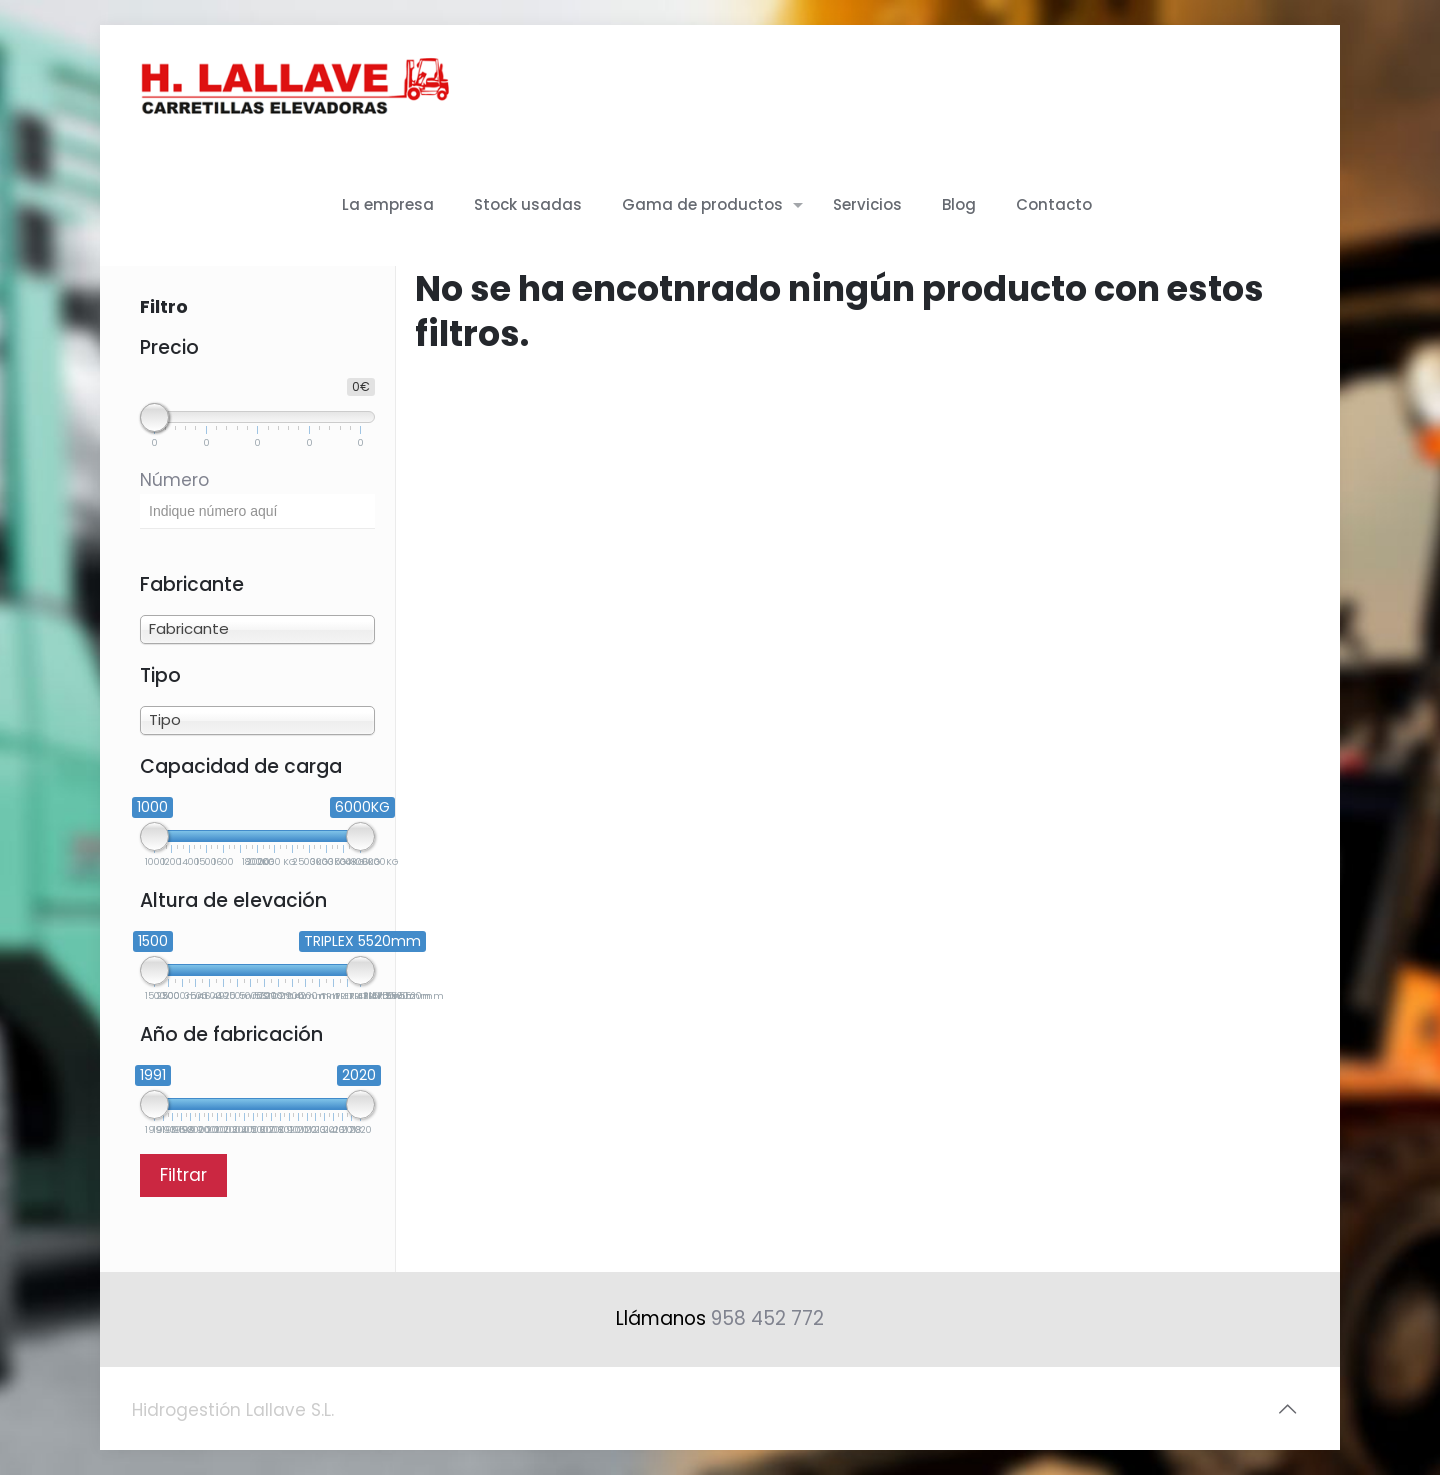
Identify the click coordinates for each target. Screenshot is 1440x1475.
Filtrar (183, 1175)
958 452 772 (767, 1318)
